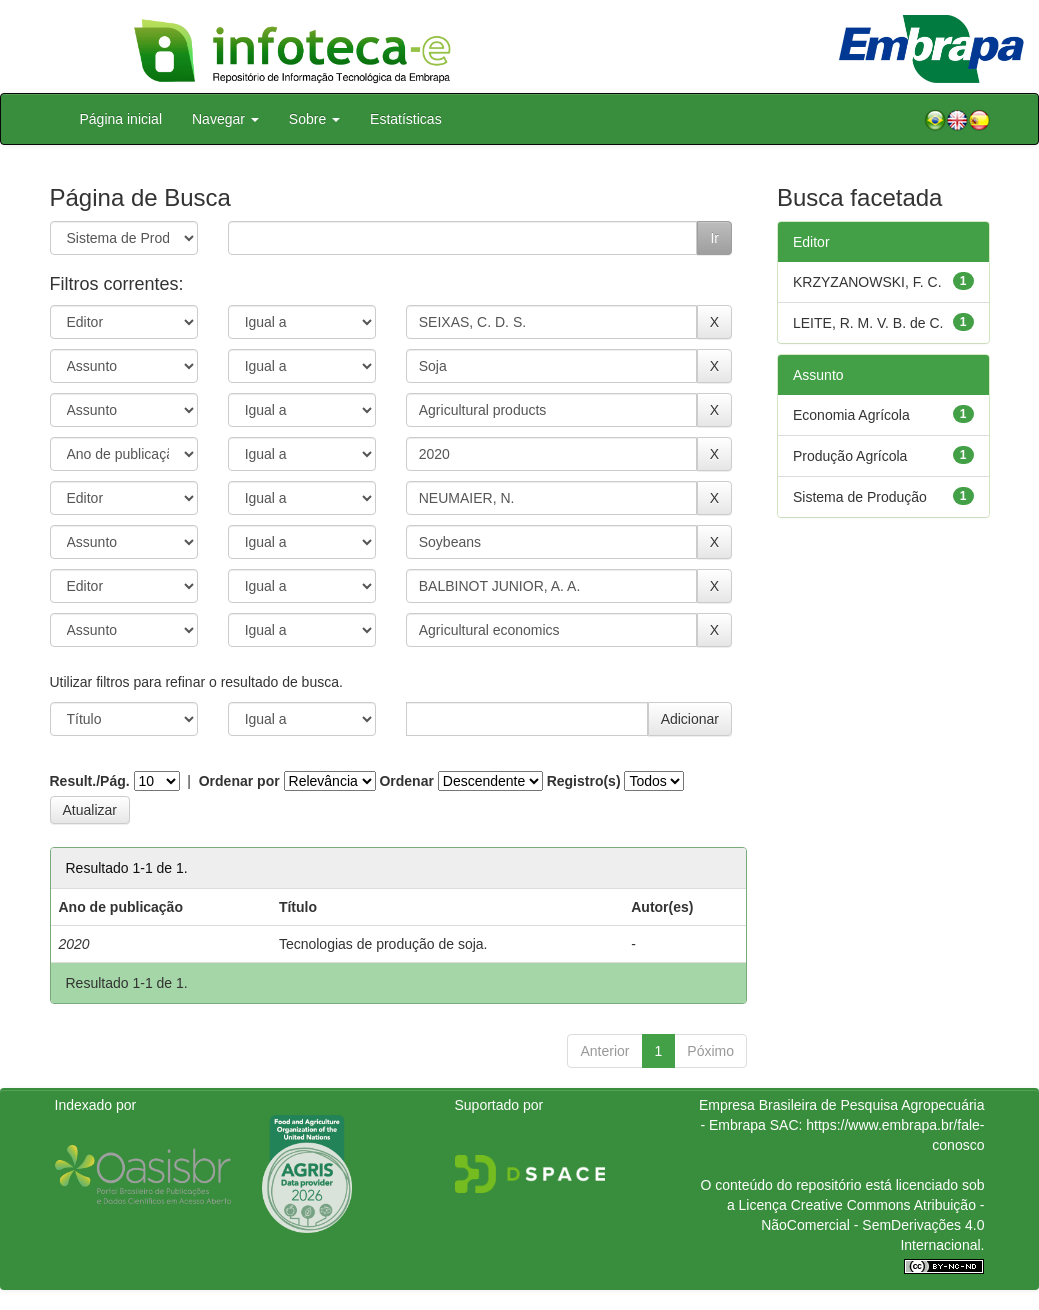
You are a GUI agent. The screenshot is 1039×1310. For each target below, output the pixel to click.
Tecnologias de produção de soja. (383, 944)
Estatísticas (406, 119)
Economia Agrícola (851, 415)
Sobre (314, 119)
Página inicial (121, 119)
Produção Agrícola (850, 456)
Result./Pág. (90, 781)
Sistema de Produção (860, 497)
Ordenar (406, 781)
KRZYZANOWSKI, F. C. (867, 282)
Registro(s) (584, 781)
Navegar (225, 119)
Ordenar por (239, 781)
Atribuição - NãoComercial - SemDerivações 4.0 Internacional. (872, 1225)
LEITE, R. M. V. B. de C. (868, 323)
